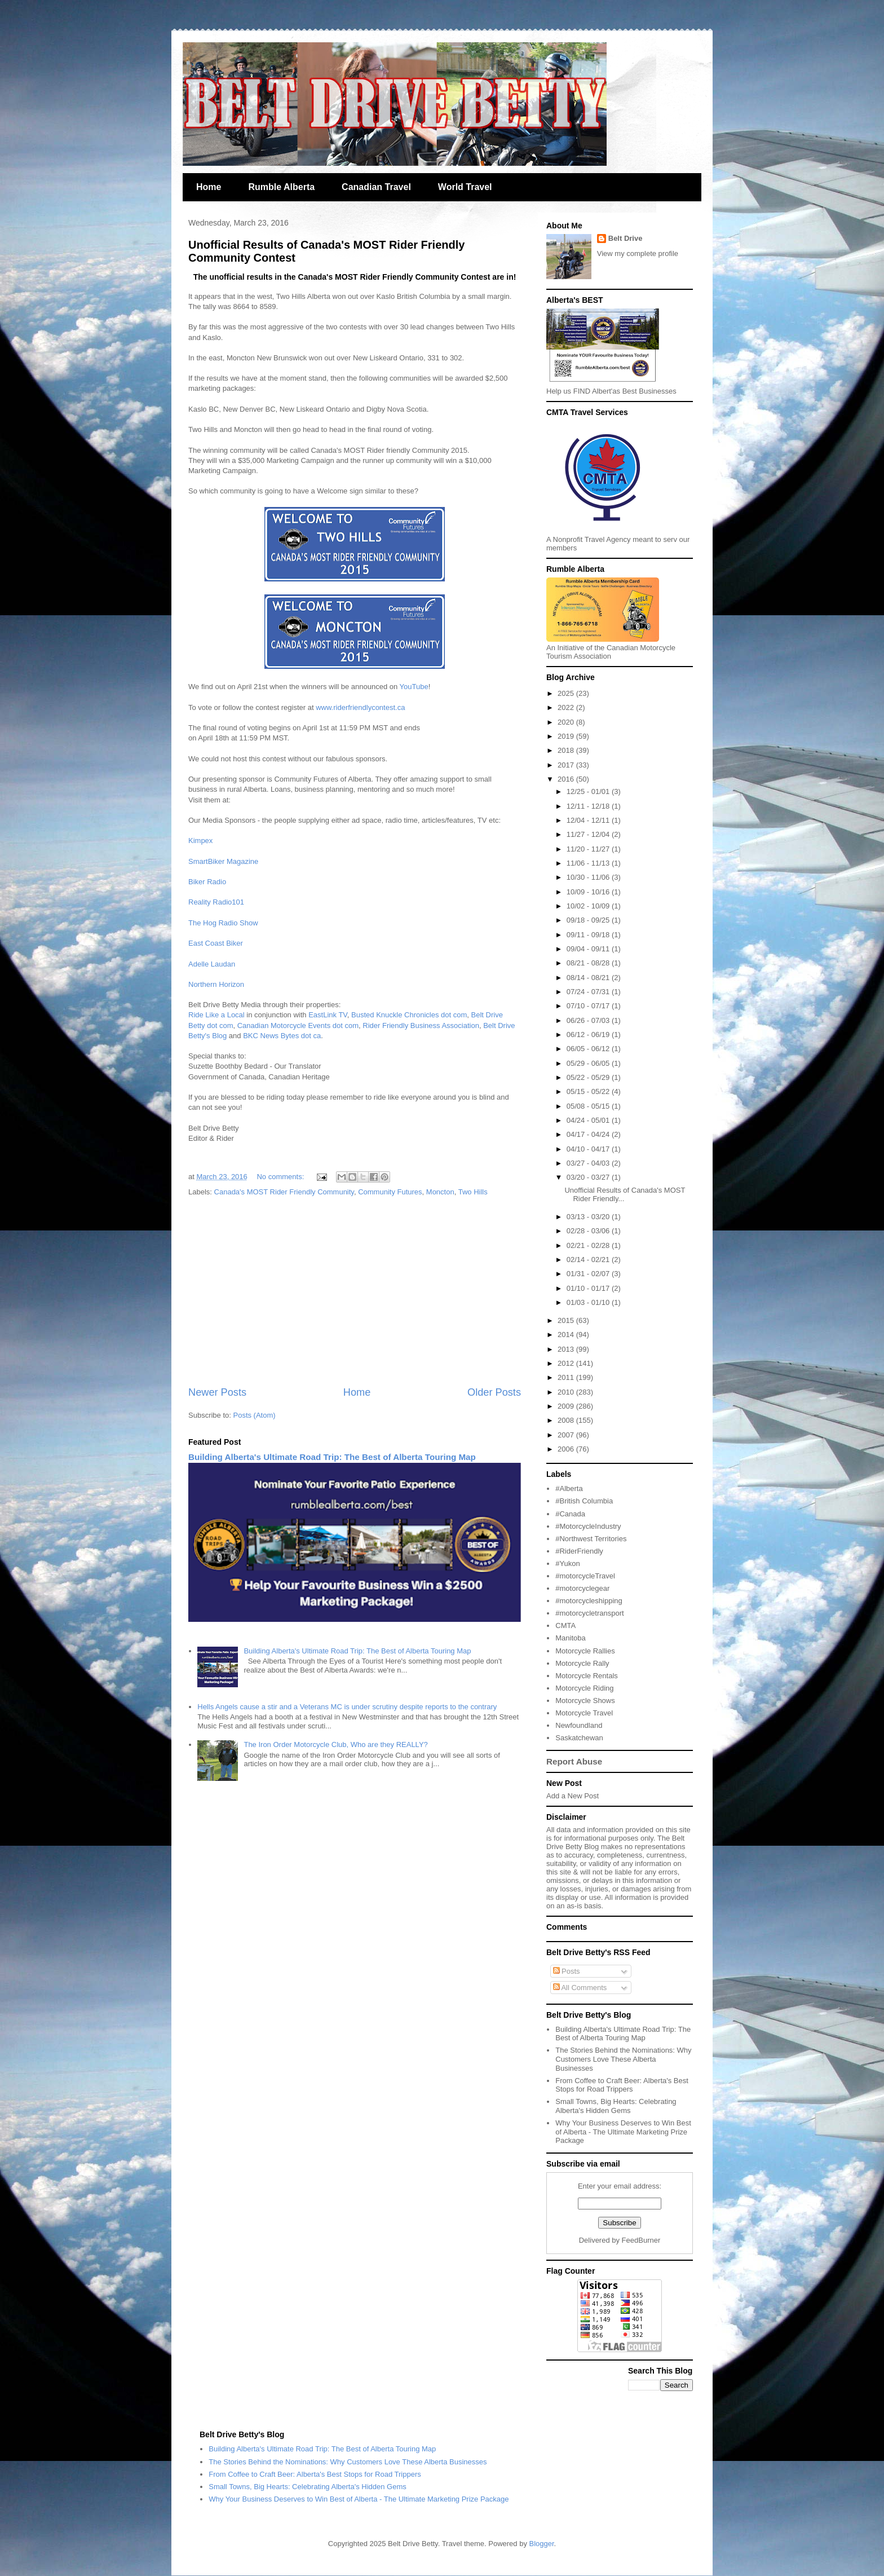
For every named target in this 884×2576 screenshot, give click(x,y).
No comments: (281, 1176)
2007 (567, 1435)
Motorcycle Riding (584, 1688)
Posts (566, 1971)
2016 (567, 779)
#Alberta (568, 1488)
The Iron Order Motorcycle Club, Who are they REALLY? (335, 1744)
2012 (567, 1363)
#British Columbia (584, 1501)
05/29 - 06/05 (589, 1063)
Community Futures (390, 1192)
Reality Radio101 (216, 902)
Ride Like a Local (216, 1015)
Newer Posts (217, 1392)
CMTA (565, 1625)
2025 (567, 693)
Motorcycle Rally (582, 1663)
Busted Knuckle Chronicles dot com (409, 1015)
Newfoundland (578, 1725)
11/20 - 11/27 (589, 849)
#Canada (570, 1514)
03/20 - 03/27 (589, 1177)
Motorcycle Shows (585, 1700)
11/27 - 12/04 (589, 834)
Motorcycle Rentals (586, 1675)
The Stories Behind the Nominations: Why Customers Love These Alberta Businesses (623, 2059)
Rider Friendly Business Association (421, 1025)
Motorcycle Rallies (585, 1651)
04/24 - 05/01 (589, 1120)
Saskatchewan (579, 1737)
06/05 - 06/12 (589, 1048)
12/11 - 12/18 (589, 806)
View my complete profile (637, 253)
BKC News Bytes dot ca (282, 1035)
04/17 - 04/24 (589, 1134)
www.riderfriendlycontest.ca (360, 707)
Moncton (440, 1192)
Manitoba (570, 1638)
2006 (567, 1449)
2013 (567, 1349)
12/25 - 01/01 (589, 791)
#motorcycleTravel (585, 1576)
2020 (567, 722)
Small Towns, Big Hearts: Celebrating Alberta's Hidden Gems (615, 2106)
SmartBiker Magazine (223, 861)
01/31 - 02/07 (589, 1273)
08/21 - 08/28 (589, 963)
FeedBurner (641, 2240)
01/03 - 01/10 (589, 1302)
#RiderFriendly (579, 1551)
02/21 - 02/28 (589, 1245)
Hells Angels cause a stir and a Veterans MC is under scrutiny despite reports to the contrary (347, 1706)
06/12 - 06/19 (589, 1034)
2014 (567, 1334)
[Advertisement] (354, 1292)
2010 (567, 1392)
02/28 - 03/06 (589, 1231)
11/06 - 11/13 (589, 863)
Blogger (541, 2543)
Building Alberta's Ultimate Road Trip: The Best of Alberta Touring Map (332, 1457)
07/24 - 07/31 (589, 991)
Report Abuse (574, 1761)
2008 (567, 1420)
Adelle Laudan (211, 964)
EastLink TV (327, 1015)
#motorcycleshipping (588, 1600)
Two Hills (473, 1192)
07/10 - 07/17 (589, 1006)
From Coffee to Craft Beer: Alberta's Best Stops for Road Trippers (621, 2085)
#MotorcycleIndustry (588, 1526)
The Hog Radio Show (223, 923)
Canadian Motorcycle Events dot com (298, 1025)
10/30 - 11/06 (589, 877)
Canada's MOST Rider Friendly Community (284, 1192)
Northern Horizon (216, 984)
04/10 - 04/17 (589, 1149)
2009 (567, 1406)
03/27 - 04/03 (589, 1163)
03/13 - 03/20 (589, 1216)
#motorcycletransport (589, 1613)
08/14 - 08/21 (589, 977)
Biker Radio (207, 881)
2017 (567, 765)
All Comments (580, 1987)
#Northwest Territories (590, 1538)
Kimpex (200, 840)
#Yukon (567, 1563)
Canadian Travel (376, 187)
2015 (567, 1320)
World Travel (465, 187)
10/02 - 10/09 (589, 906)
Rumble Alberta (281, 187)
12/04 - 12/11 (589, 820)
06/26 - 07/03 (589, 1020)
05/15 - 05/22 (589, 1091)
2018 (567, 750)
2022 (567, 707)
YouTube (414, 686)
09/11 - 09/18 (589, 934)
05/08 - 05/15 (589, 1106)
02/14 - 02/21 (589, 1259)
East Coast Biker (215, 943)
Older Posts (494, 1392)
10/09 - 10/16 (589, 892)
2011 (567, 1377)
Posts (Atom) (254, 1415)
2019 (567, 736)
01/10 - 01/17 (589, 1288)
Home (208, 187)
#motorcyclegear (582, 1588)
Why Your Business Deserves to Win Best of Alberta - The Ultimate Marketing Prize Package (623, 2132)
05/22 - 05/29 (589, 1077)
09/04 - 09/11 (589, 949)
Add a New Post (572, 1796)
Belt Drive (625, 238)
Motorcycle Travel (584, 1713)
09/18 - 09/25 (589, 920)
